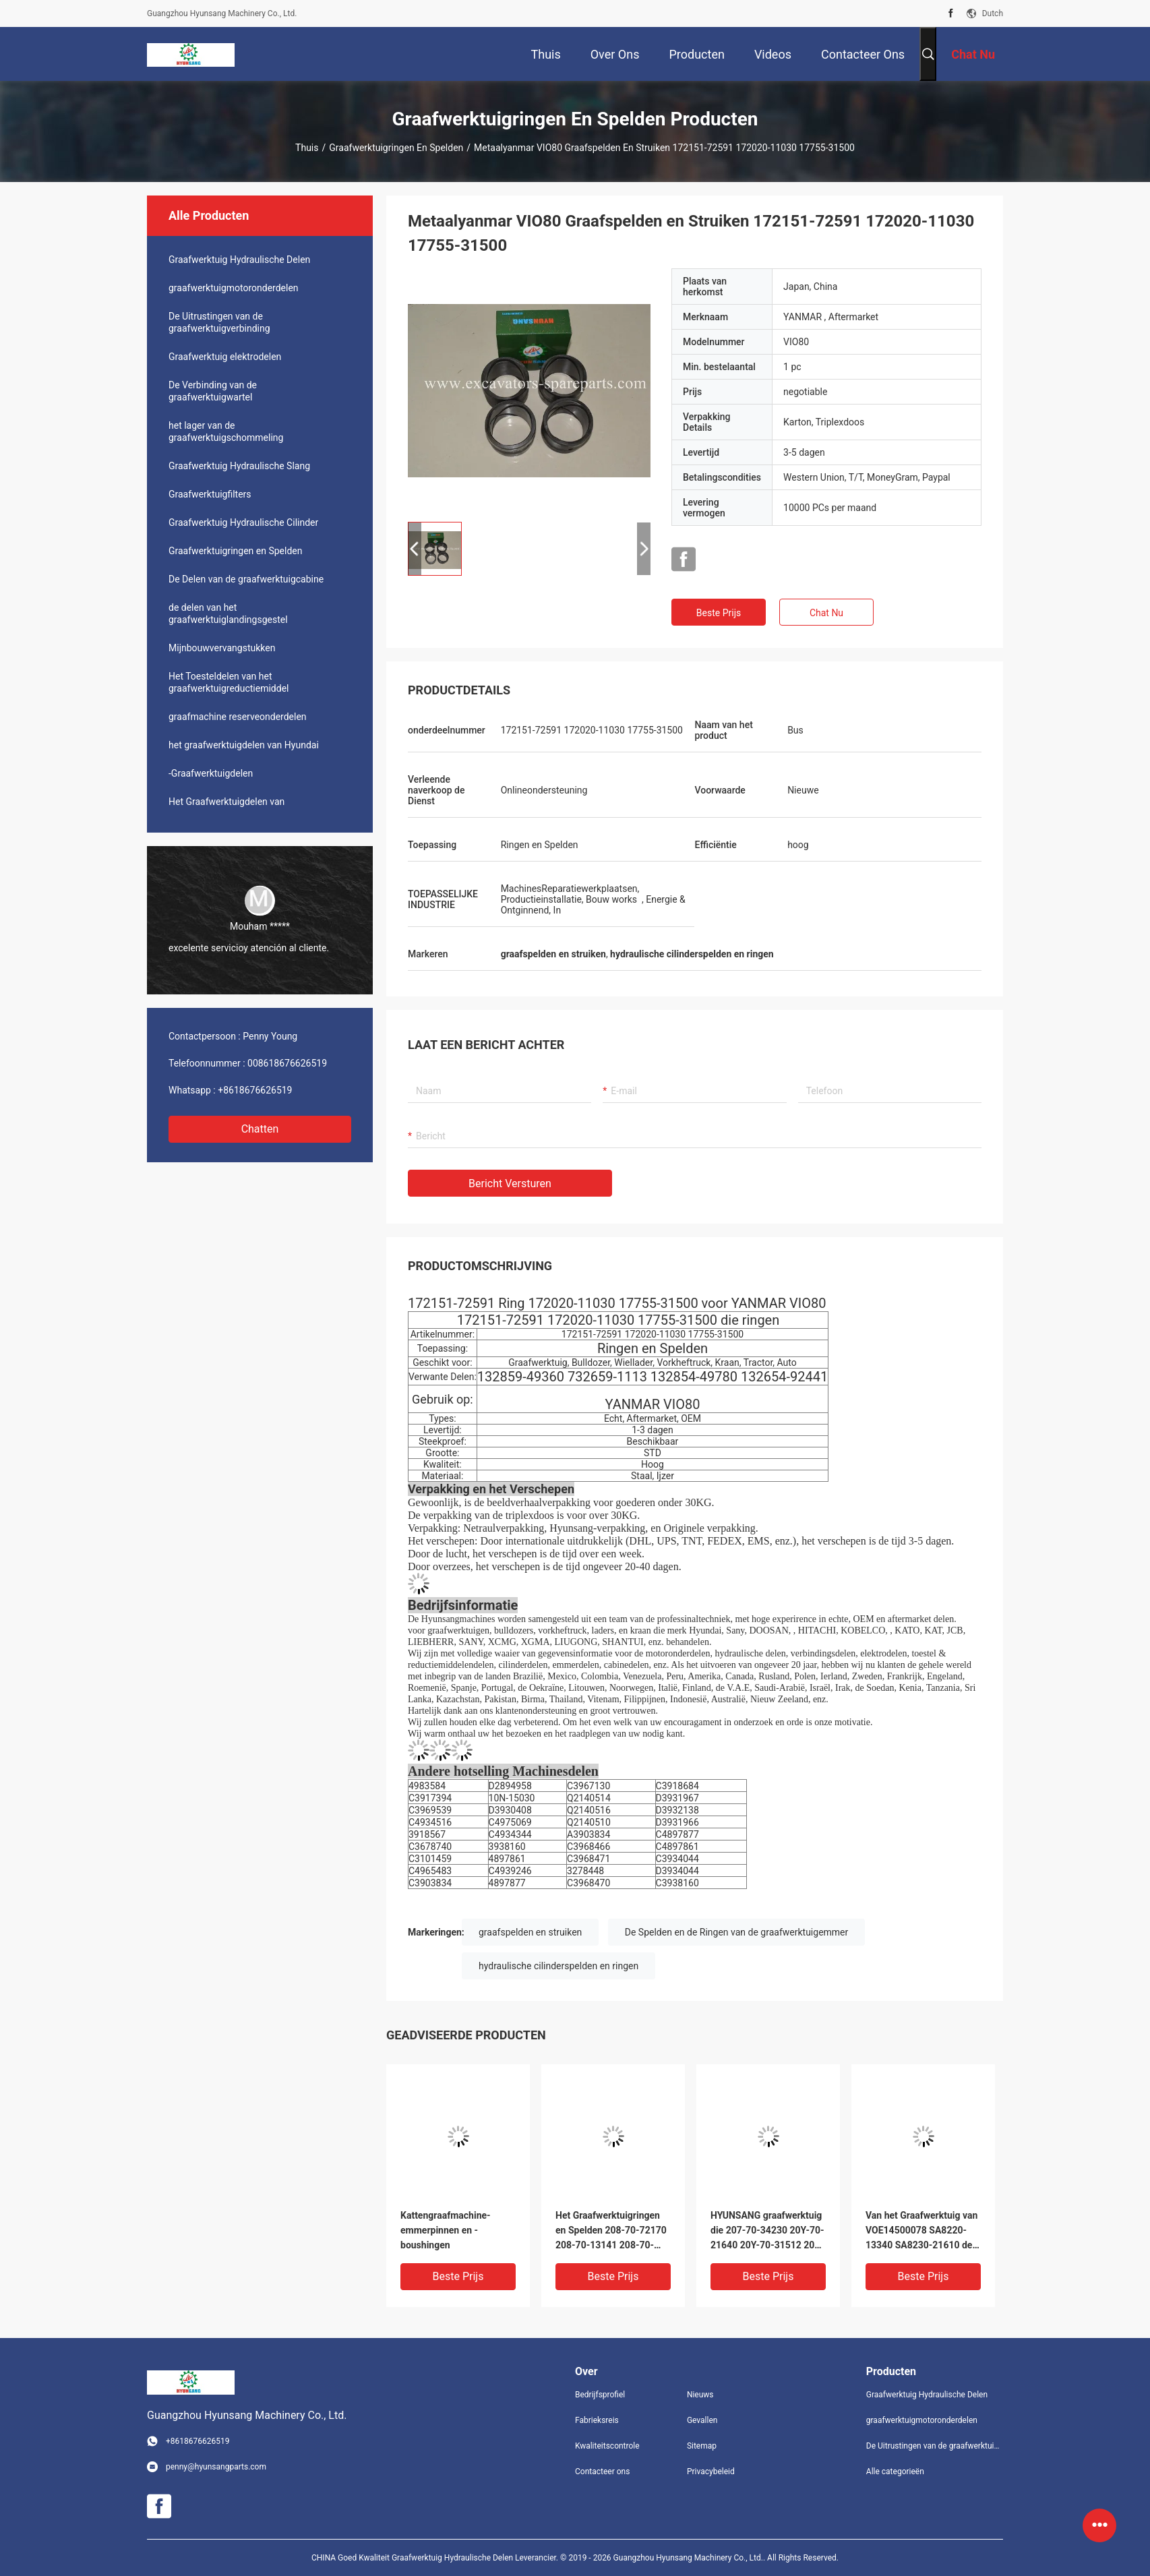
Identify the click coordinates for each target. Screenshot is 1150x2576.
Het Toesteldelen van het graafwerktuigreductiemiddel (229, 682)
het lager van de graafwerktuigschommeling (226, 431)
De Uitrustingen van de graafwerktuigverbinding (219, 322)
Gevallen (702, 2420)
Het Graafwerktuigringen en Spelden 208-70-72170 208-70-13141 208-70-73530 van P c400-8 (611, 2231)
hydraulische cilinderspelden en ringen (558, 1965)
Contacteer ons (602, 2471)
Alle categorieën (895, 2471)
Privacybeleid (711, 2471)
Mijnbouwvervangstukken (222, 647)
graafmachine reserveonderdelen (238, 716)
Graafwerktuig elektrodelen (225, 356)
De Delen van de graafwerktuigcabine (246, 579)
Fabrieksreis (597, 2420)
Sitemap (702, 2446)
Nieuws (700, 2394)
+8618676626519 (255, 1090)
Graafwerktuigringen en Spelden (396, 147)
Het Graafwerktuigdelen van (226, 801)
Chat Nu (826, 612)
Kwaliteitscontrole (607, 2446)
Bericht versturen (509, 1183)
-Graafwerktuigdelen (211, 773)
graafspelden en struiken (530, 1932)
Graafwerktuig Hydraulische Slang (239, 465)
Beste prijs (718, 612)
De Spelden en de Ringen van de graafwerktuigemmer (737, 1932)
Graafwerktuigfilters (210, 494)
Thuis (306, 147)
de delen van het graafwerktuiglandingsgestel (228, 613)
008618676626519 (287, 1063)
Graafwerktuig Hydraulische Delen (239, 259)
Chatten (260, 1128)
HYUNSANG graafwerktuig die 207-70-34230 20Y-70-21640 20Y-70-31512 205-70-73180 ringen (767, 2231)
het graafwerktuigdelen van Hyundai (244, 745)
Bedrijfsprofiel (600, 2394)
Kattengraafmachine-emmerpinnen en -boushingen (445, 2230)
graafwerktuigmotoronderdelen (234, 287)
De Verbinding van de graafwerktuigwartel (213, 391)
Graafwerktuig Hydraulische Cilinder (243, 522)
